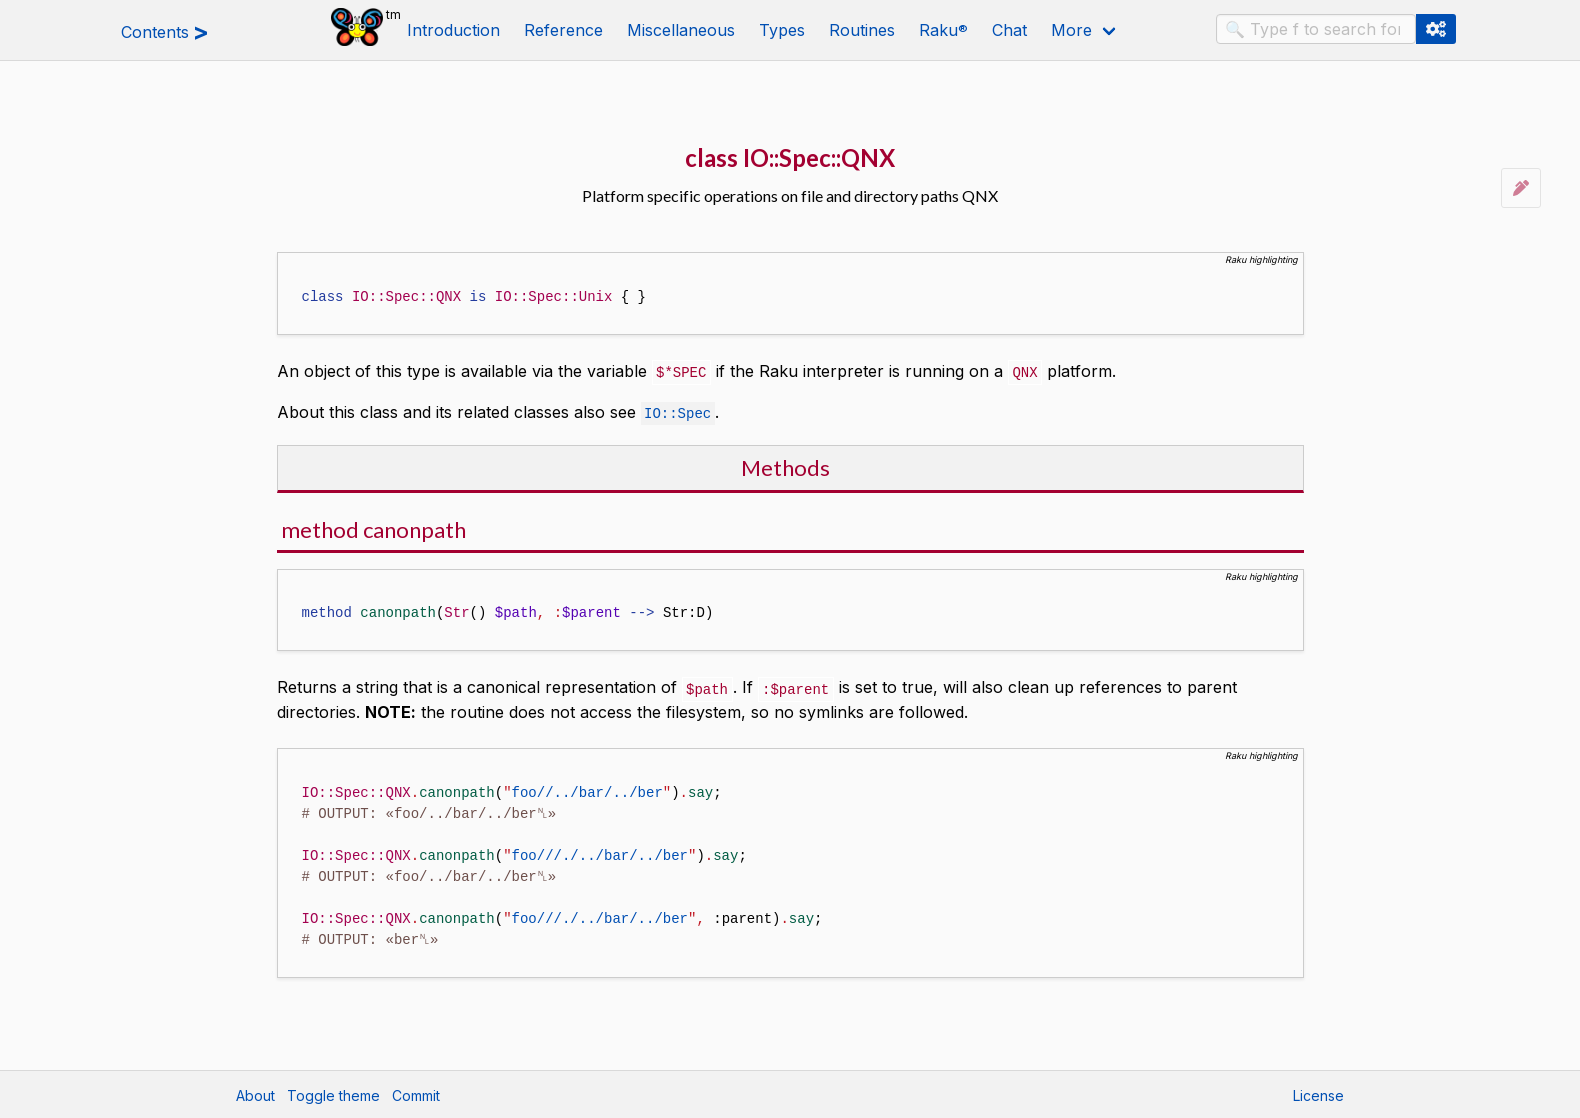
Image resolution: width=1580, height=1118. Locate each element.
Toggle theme (333, 1093)
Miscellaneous (681, 30)
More (1071, 30)
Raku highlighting (1261, 259)
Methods (785, 465)
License (1318, 1093)
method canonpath (373, 527)
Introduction (453, 30)
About (255, 1093)
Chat (1009, 30)
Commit (416, 1093)
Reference (563, 30)
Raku (943, 30)
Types (782, 30)
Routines (862, 30)
